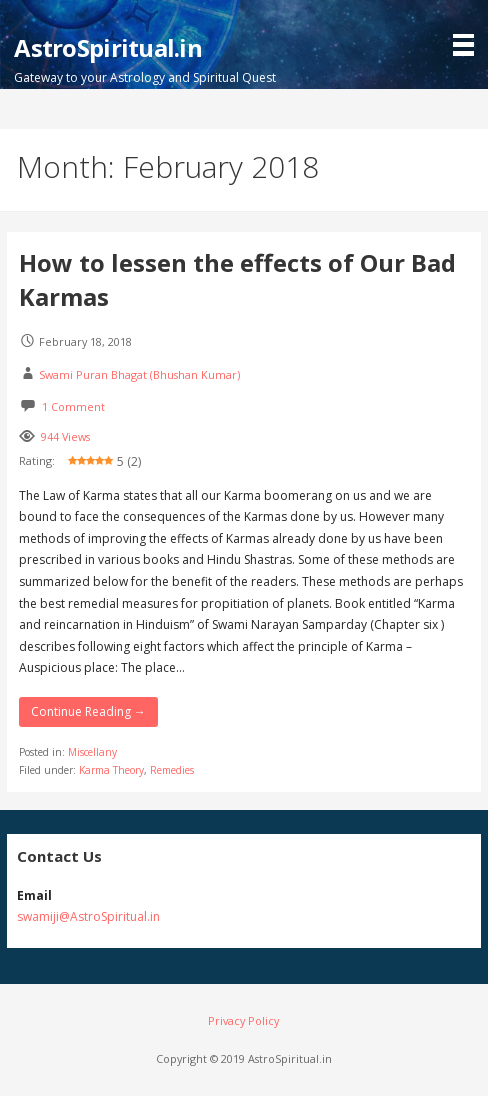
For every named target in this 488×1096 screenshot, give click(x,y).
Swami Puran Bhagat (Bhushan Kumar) (139, 374)
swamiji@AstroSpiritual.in (88, 916)
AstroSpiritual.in (108, 47)
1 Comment (73, 406)
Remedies (172, 770)
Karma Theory (111, 770)
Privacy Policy (243, 1020)
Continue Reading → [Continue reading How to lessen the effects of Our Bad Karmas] (88, 711)
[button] (468, 30)
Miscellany (92, 752)
